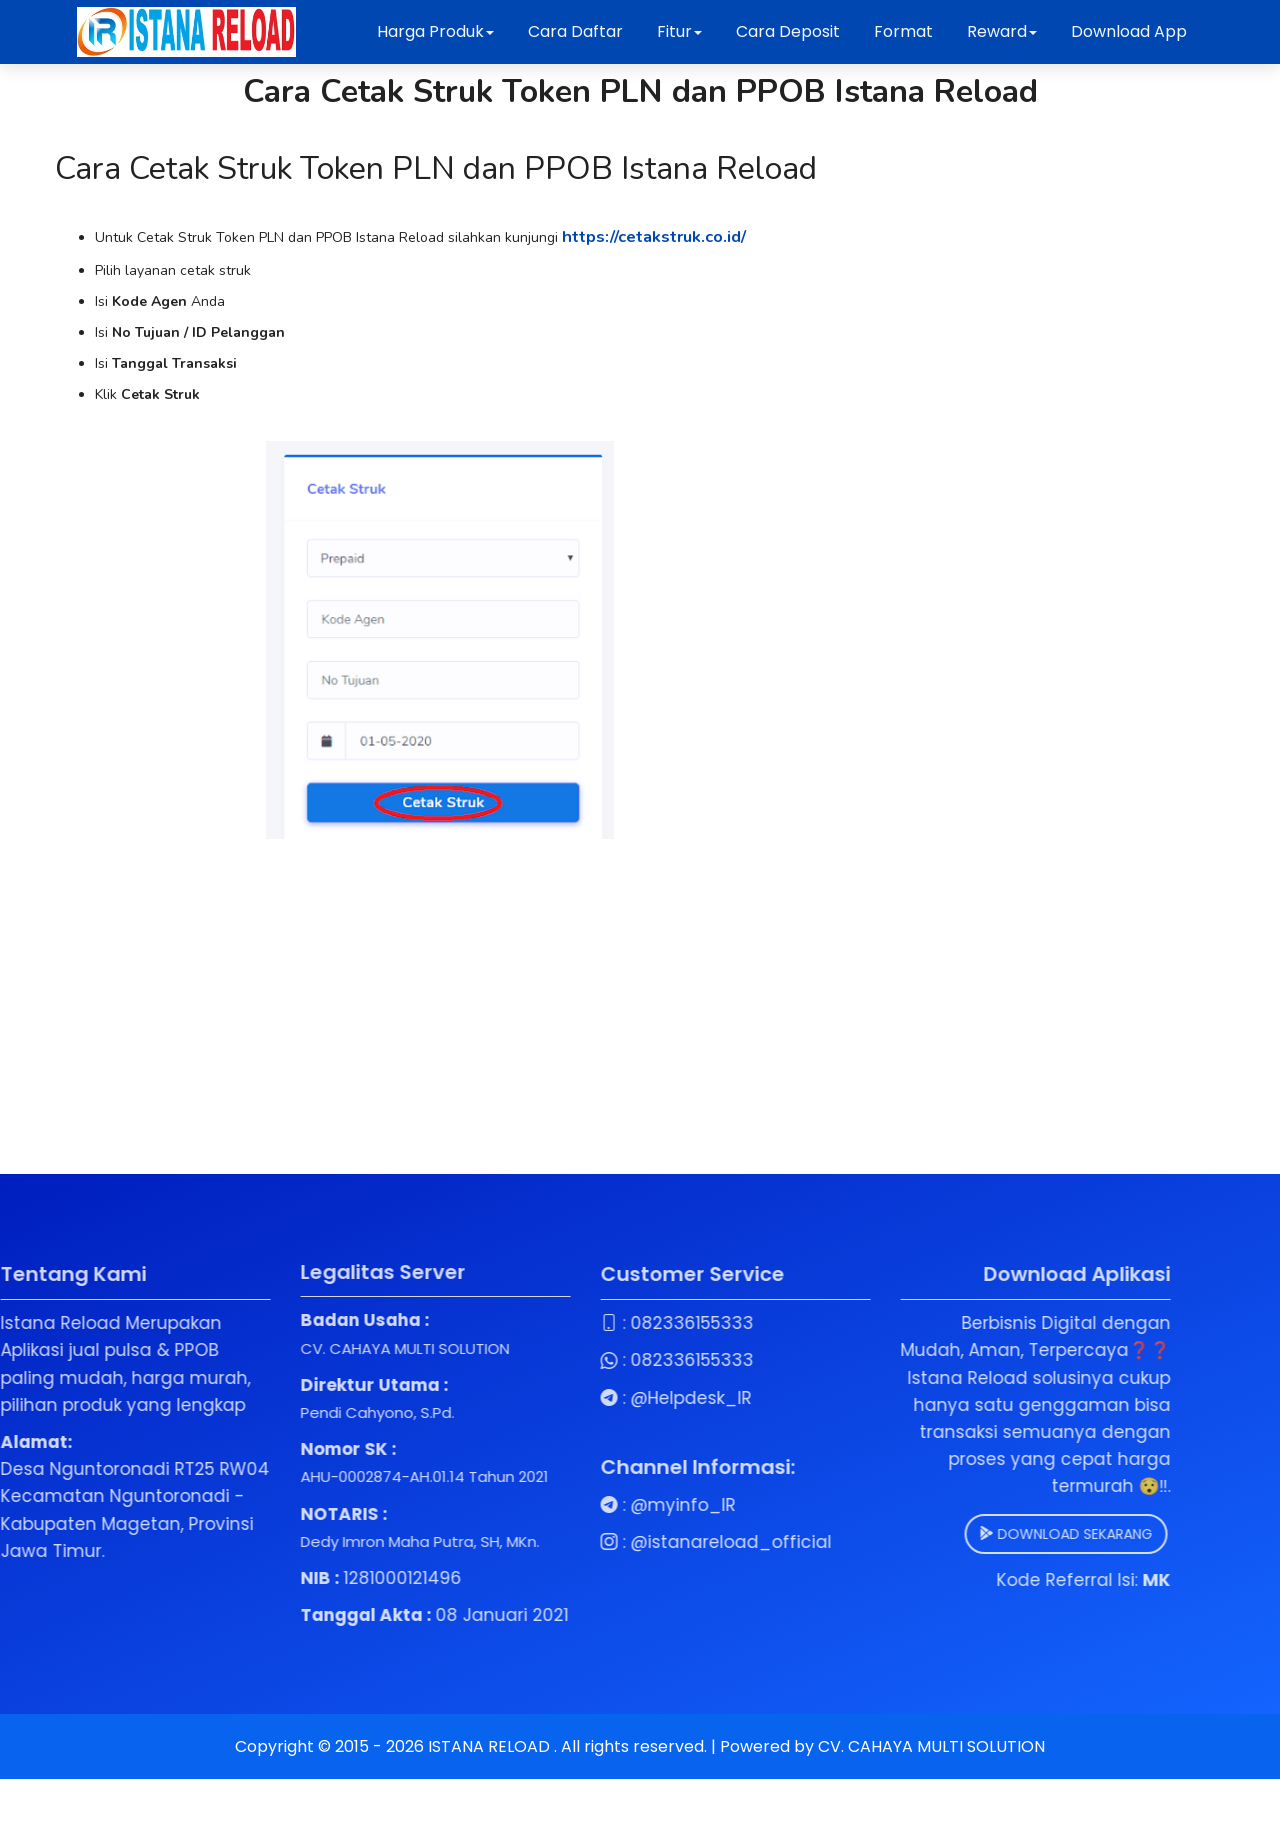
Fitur (679, 31)
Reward (1002, 31)
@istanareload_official (629, 1547)
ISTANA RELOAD (491, 1751)
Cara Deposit (788, 31)
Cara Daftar (575, 31)
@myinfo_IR (581, 1509)
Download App (1129, 31)
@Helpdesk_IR (589, 1402)
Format (905, 31)
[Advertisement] (440, 999)
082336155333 (590, 1328)
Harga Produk (435, 31)
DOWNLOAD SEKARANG (964, 1538)
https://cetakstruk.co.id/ (668, 239)
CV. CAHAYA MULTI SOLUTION (931, 1751)
